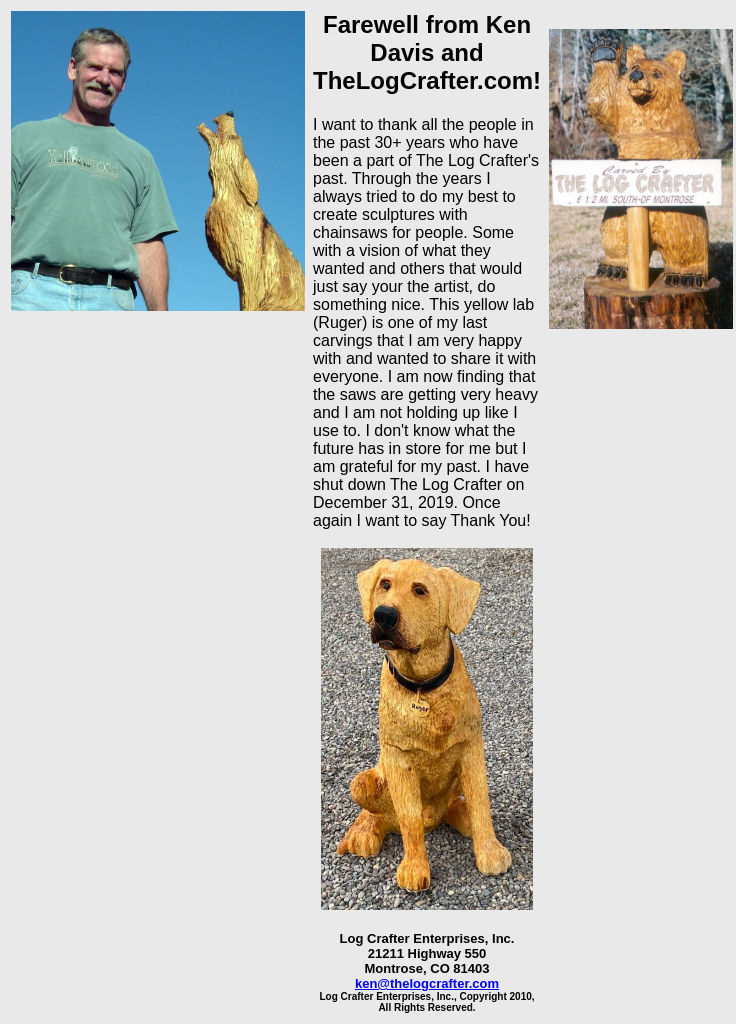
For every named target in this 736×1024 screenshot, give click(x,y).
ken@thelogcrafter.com (427, 983)
